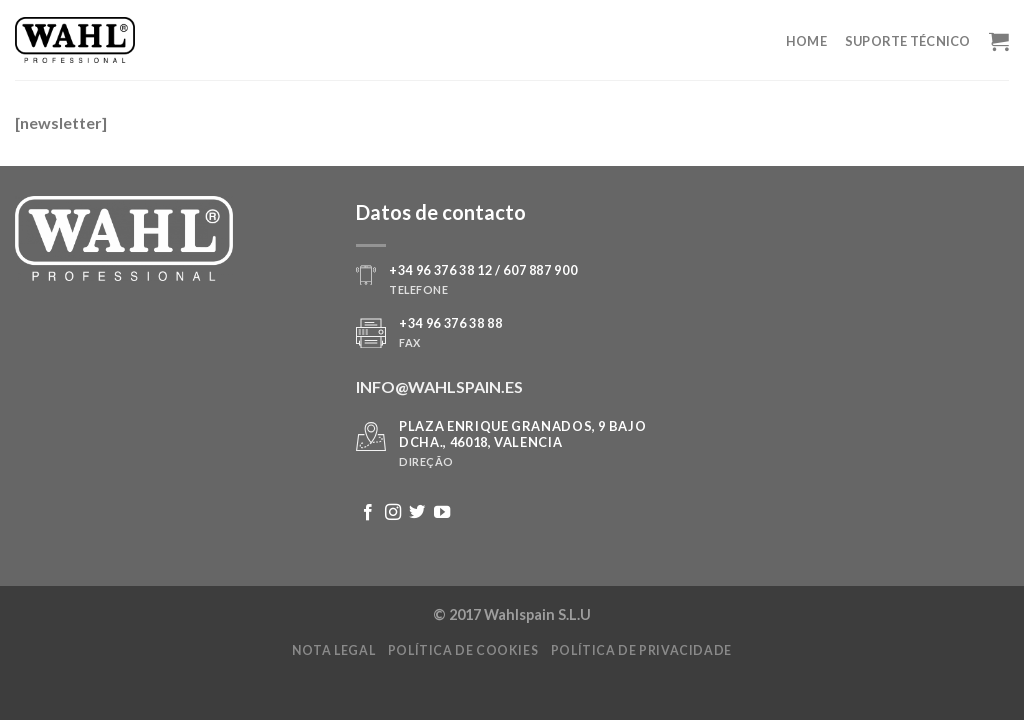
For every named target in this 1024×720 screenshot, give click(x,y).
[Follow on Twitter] (417, 513)
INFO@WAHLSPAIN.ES (439, 386)
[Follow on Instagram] (393, 513)
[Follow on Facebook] (368, 513)
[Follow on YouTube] (442, 513)
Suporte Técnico (908, 41)
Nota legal (333, 650)
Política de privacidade (641, 650)
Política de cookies (463, 650)
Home (806, 41)
